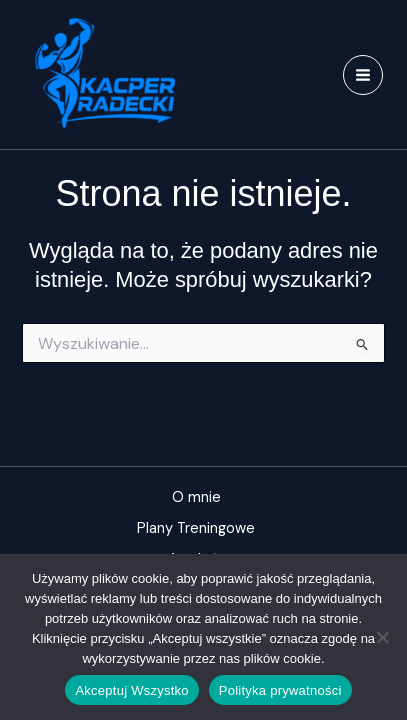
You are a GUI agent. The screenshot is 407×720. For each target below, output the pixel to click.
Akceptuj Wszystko (131, 690)
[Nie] (382, 637)
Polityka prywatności (280, 690)
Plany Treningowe (196, 528)
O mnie (196, 497)
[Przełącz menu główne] (363, 75)
